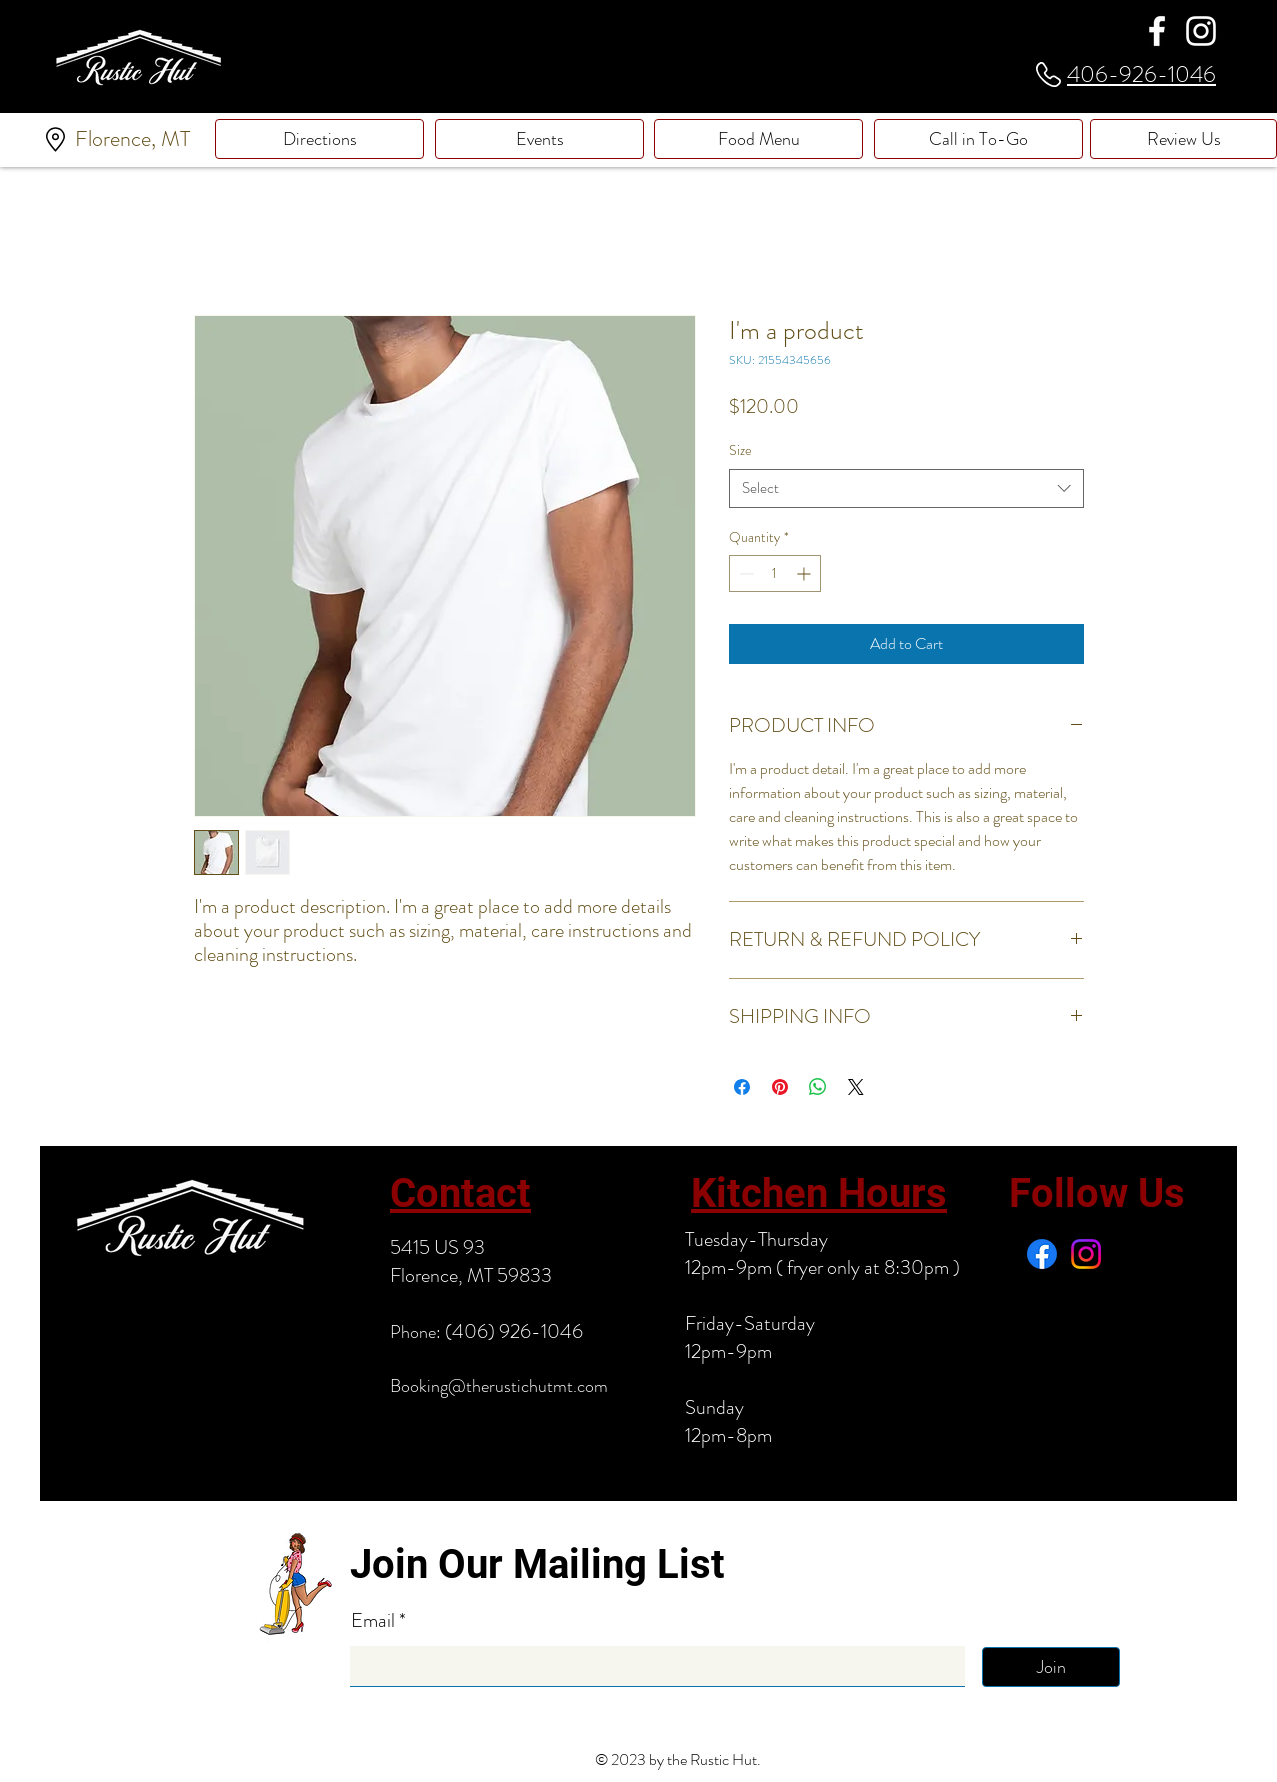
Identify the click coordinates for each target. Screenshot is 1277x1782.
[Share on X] (856, 1087)
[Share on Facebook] (742, 1087)
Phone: (415, 1332)
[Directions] (319, 139)
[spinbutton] (775, 573)
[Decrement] (744, 573)
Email (375, 1621)
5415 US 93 (437, 1247)
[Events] (539, 139)
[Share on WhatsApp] (818, 1087)
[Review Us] (1183, 139)
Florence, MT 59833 (471, 1275)
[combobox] (906, 488)
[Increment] (805, 573)
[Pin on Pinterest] (780, 1087)
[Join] (1051, 1667)
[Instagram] (1201, 31)
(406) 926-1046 (512, 1331)
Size (740, 450)
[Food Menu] (758, 139)
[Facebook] (1157, 31)
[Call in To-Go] (978, 139)
